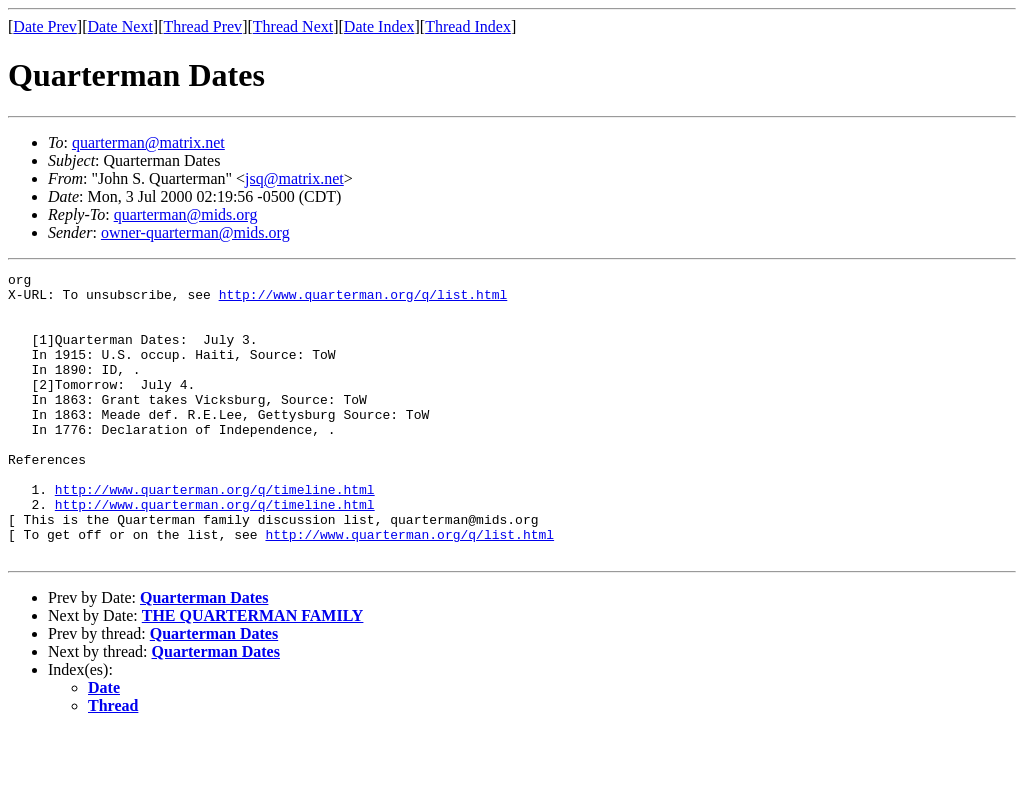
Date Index (379, 26)
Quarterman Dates (204, 654)
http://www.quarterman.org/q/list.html (363, 300)
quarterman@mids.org (186, 214)
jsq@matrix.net (294, 178)
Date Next (120, 26)
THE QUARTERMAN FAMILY (253, 672)
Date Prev (45, 26)
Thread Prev (202, 26)
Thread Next (293, 26)
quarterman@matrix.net (148, 142)
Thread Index (468, 26)
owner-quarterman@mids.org (195, 232)
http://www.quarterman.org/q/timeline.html (215, 534)
